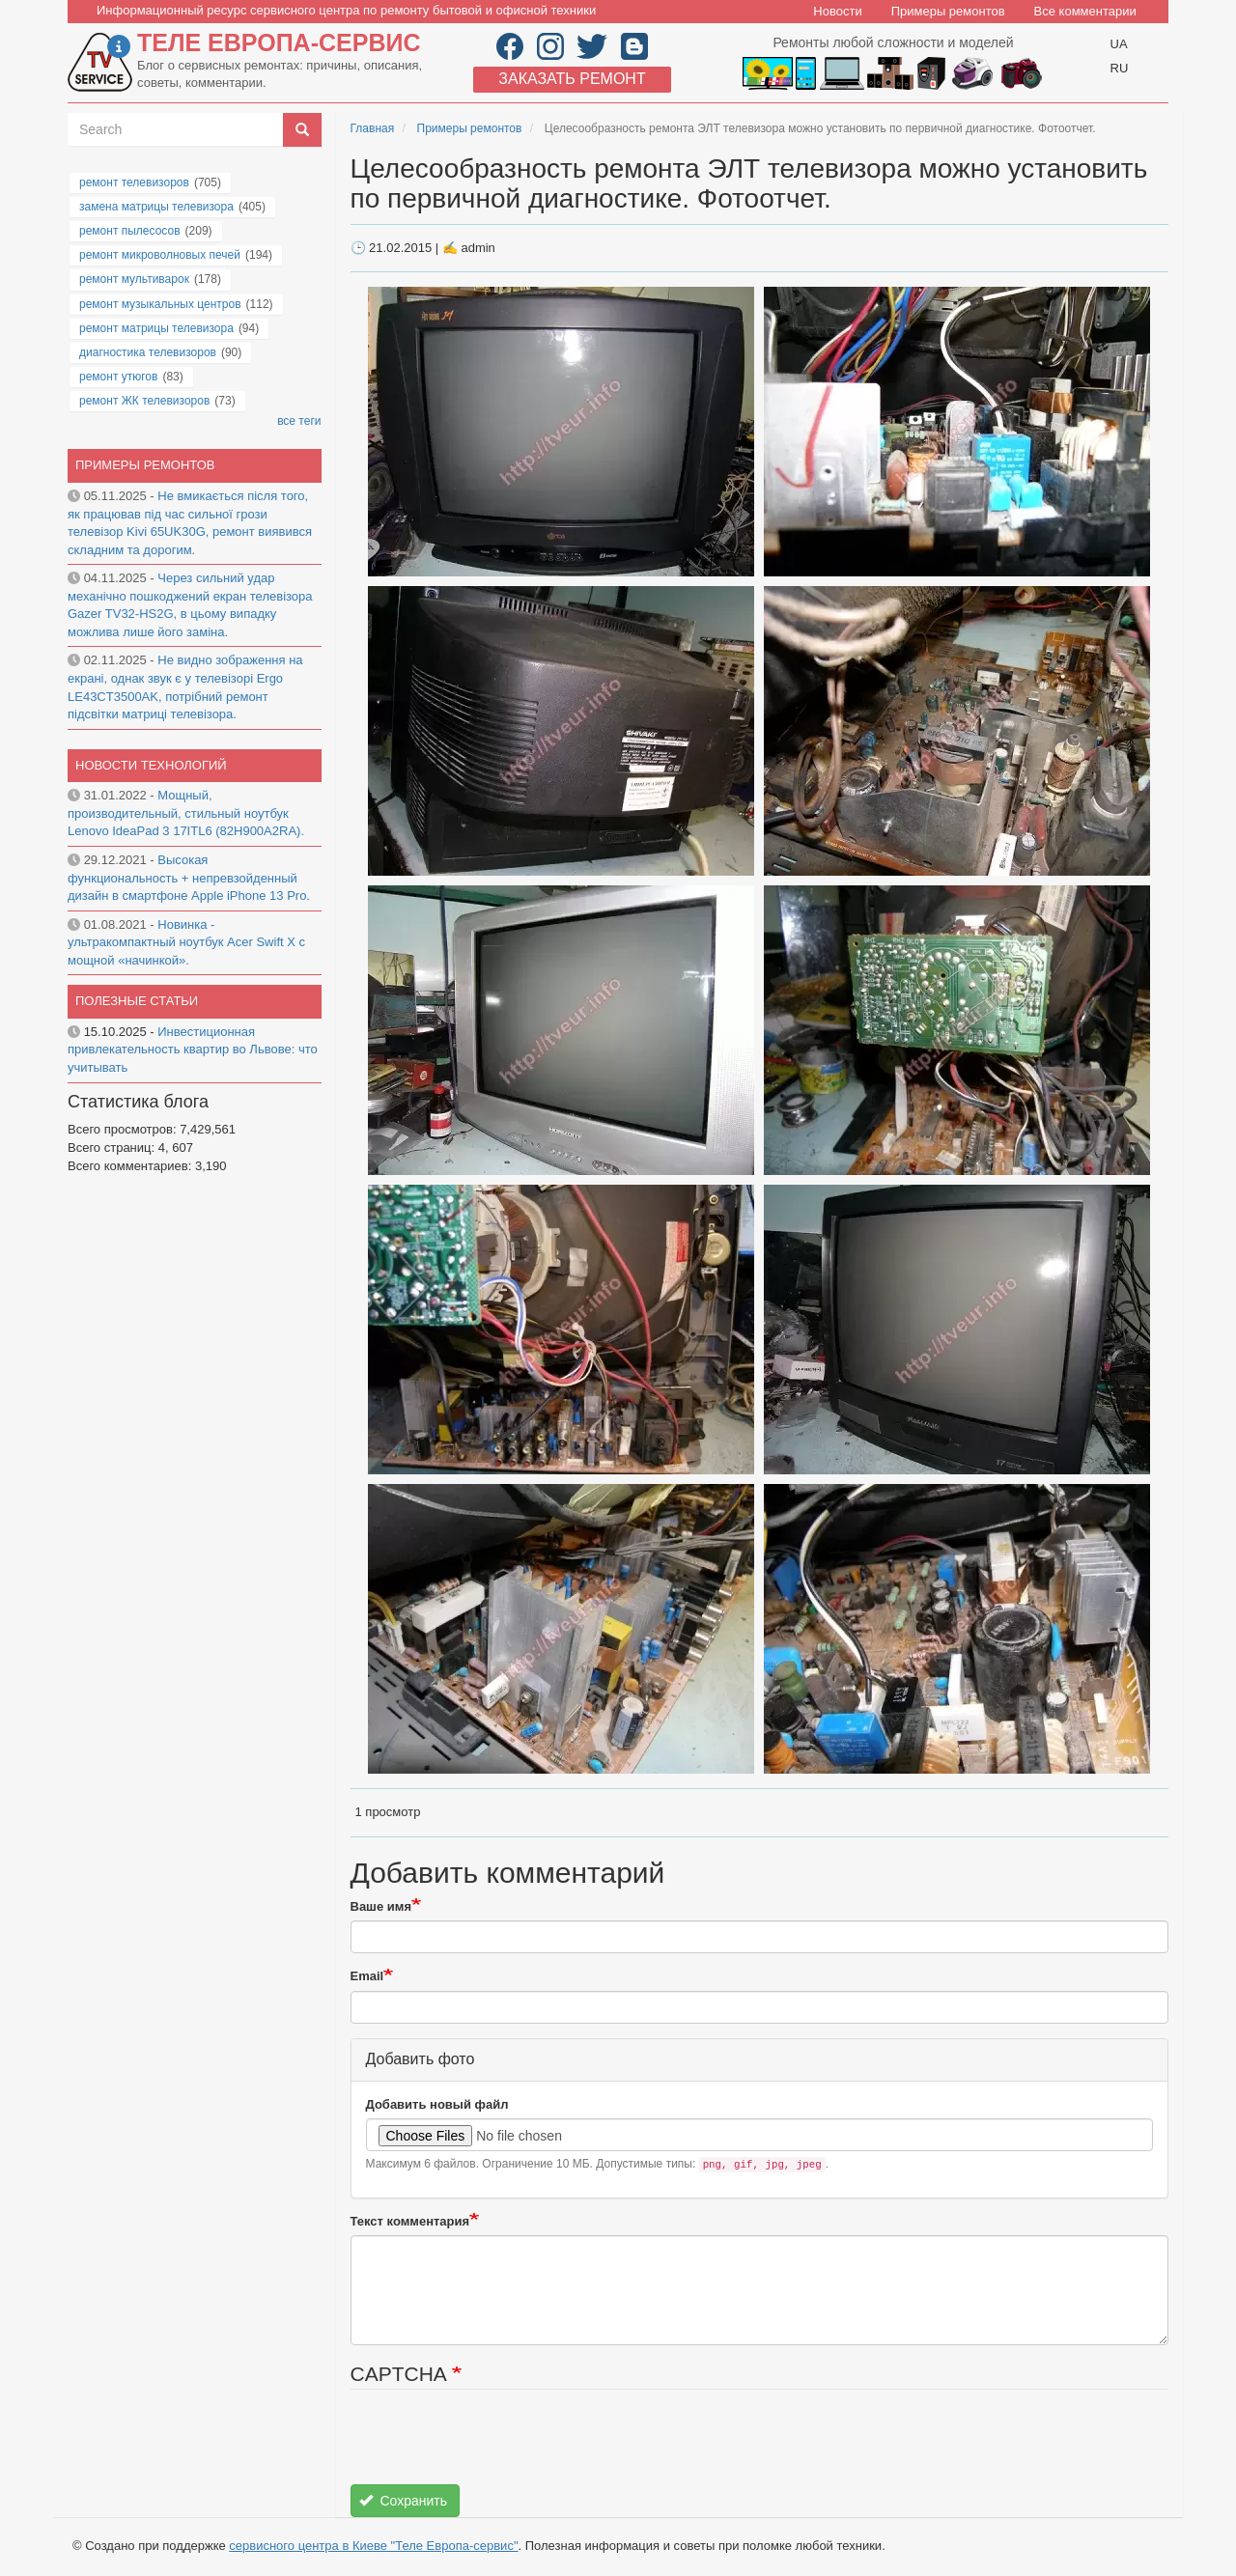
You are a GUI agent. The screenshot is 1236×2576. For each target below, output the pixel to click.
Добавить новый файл (437, 2104)
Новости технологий (151, 765)
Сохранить (403, 2500)
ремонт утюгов (118, 376)
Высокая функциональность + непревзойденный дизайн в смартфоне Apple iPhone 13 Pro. (189, 878)
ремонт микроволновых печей (159, 255)
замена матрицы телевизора (156, 206)
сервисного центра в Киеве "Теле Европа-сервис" (373, 2545)
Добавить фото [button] (420, 2059)
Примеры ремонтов (948, 11)
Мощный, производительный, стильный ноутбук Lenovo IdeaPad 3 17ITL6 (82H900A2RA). (186, 813)
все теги (299, 421)
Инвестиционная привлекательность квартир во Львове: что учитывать (193, 1049)
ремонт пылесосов (130, 231)
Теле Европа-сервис (278, 42)
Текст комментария (410, 2221)
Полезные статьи (136, 1001)
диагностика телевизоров (147, 352)
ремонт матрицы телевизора (156, 328)
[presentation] (497, 2446)
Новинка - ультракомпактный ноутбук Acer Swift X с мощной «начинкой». (186, 942)
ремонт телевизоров (134, 182)
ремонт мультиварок (134, 279)
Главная (373, 128)
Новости (837, 11)
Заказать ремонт (571, 78)
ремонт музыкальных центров (160, 304)
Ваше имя (381, 1906)
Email (367, 1976)
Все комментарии (1085, 11)
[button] (563, 431)
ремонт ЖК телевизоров (144, 400)
